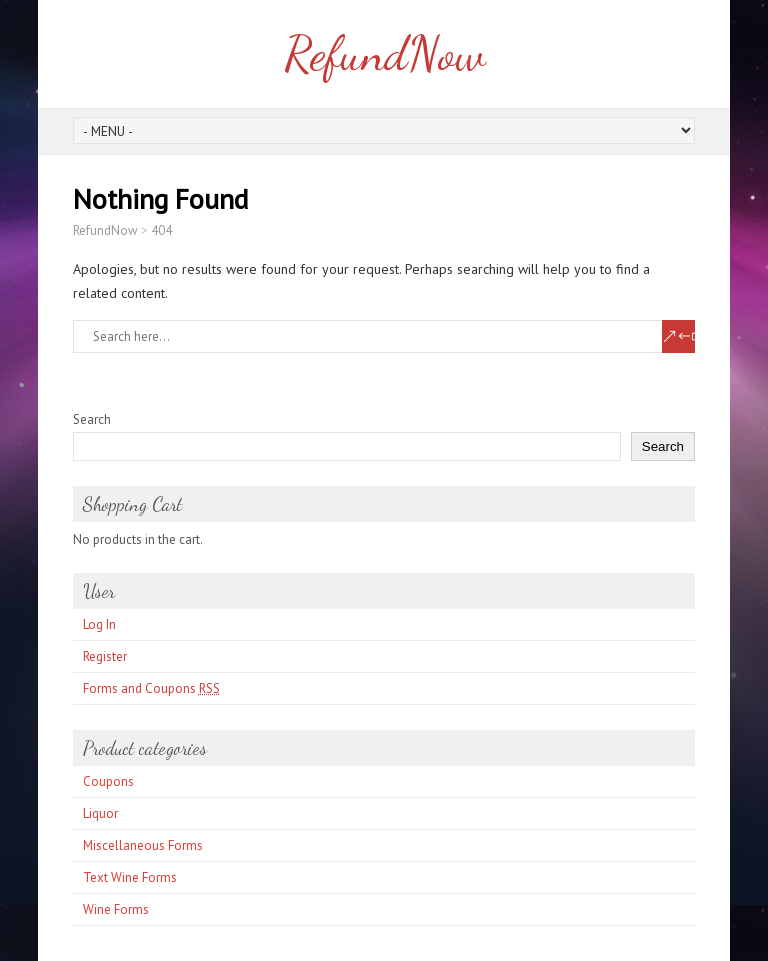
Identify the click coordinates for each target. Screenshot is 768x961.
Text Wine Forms (130, 877)
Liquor (100, 813)
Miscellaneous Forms (143, 845)
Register (105, 656)
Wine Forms (116, 909)
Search (92, 419)
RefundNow (384, 53)
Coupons (108, 781)
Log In (99, 624)
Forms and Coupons (151, 688)
